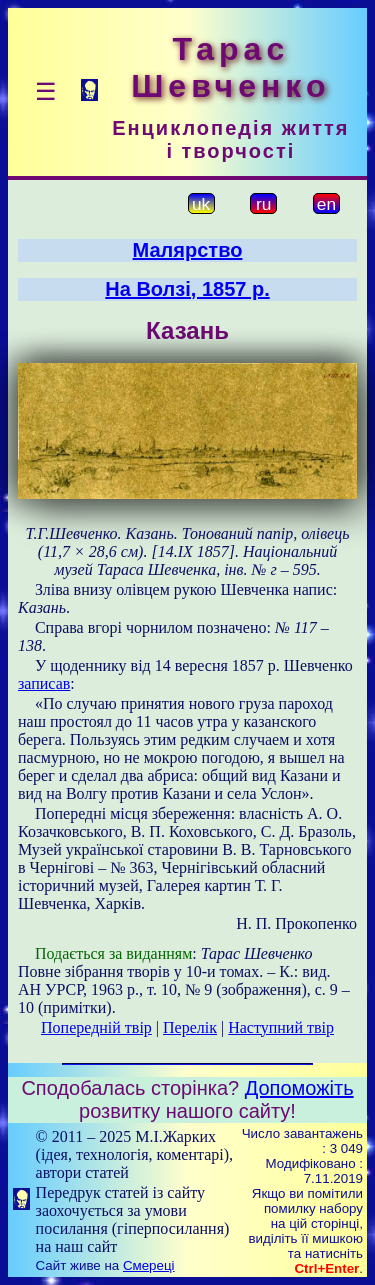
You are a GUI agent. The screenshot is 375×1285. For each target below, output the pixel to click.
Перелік (190, 1027)
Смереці (149, 1265)
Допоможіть (299, 1088)
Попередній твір (96, 1027)
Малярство (188, 250)
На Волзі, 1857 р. (187, 289)
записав (44, 683)
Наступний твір (281, 1027)
